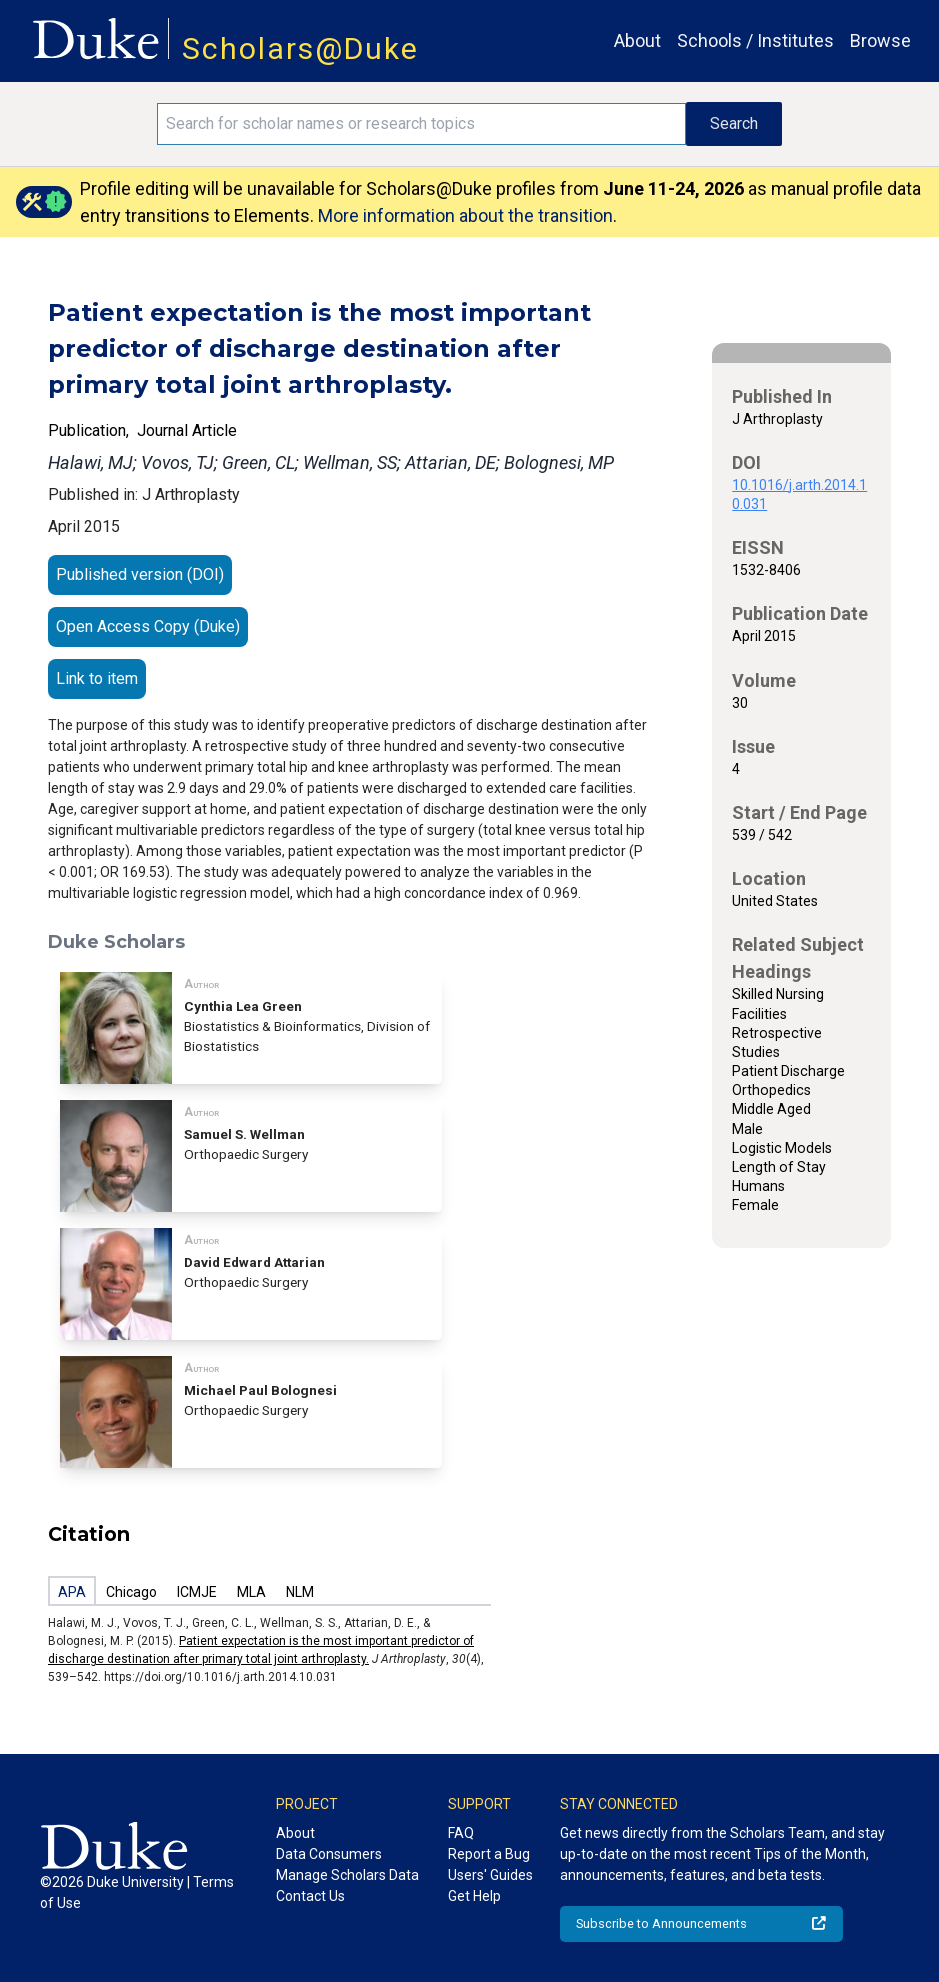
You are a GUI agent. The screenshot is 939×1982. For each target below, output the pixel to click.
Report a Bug (489, 1854)
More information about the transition (465, 215)
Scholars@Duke (300, 48)
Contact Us (310, 1896)
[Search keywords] (421, 124)
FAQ (461, 1833)
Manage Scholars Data (347, 1875)
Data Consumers (329, 1854)
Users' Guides (490, 1875)
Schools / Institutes (755, 40)
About (637, 40)
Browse (880, 40)
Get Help (474, 1896)
